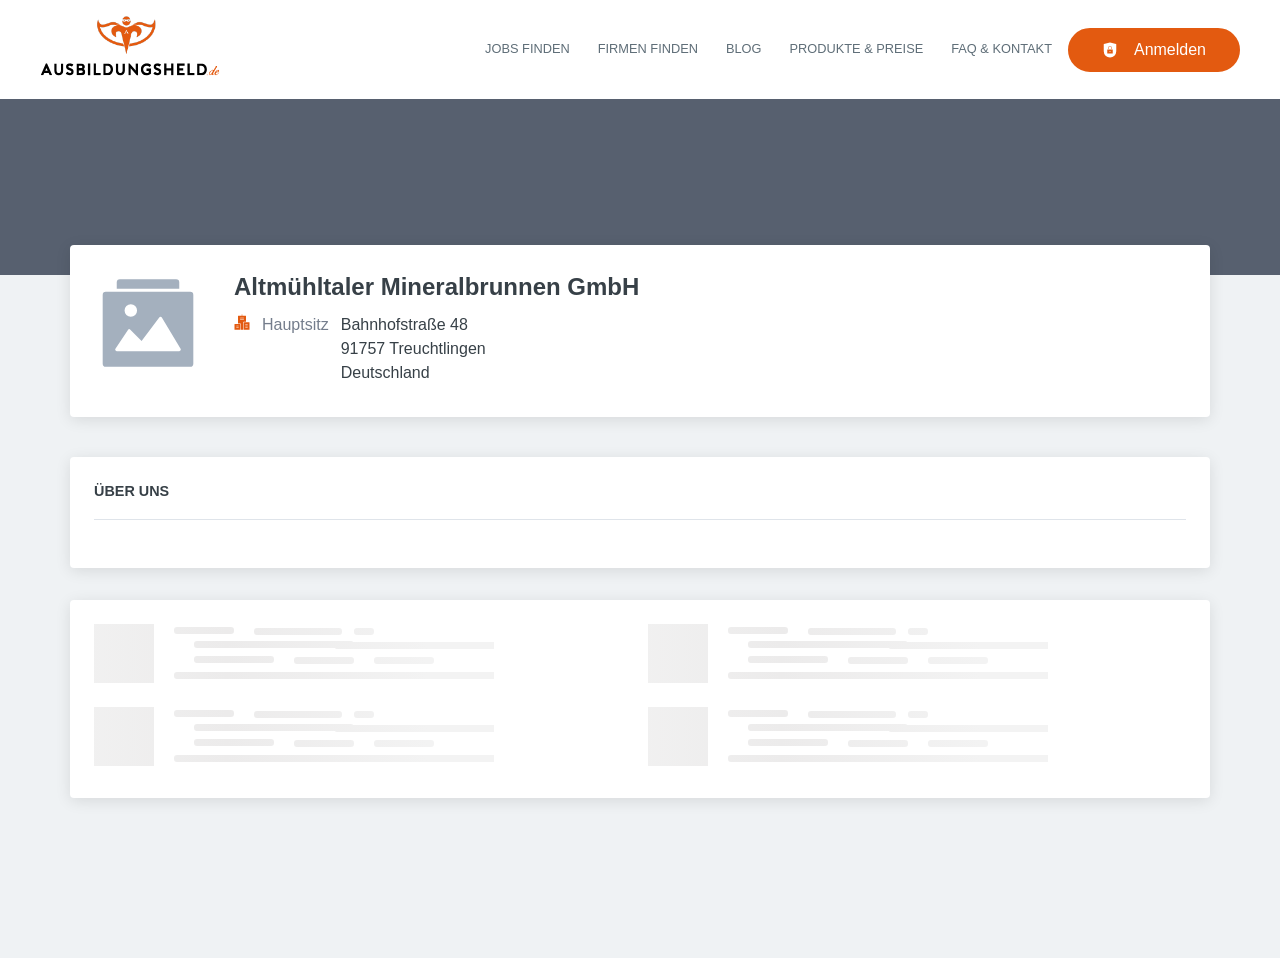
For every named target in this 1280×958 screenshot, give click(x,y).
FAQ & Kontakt (1001, 48)
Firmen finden (648, 48)
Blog (744, 48)
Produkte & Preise (857, 48)
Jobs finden (527, 48)
